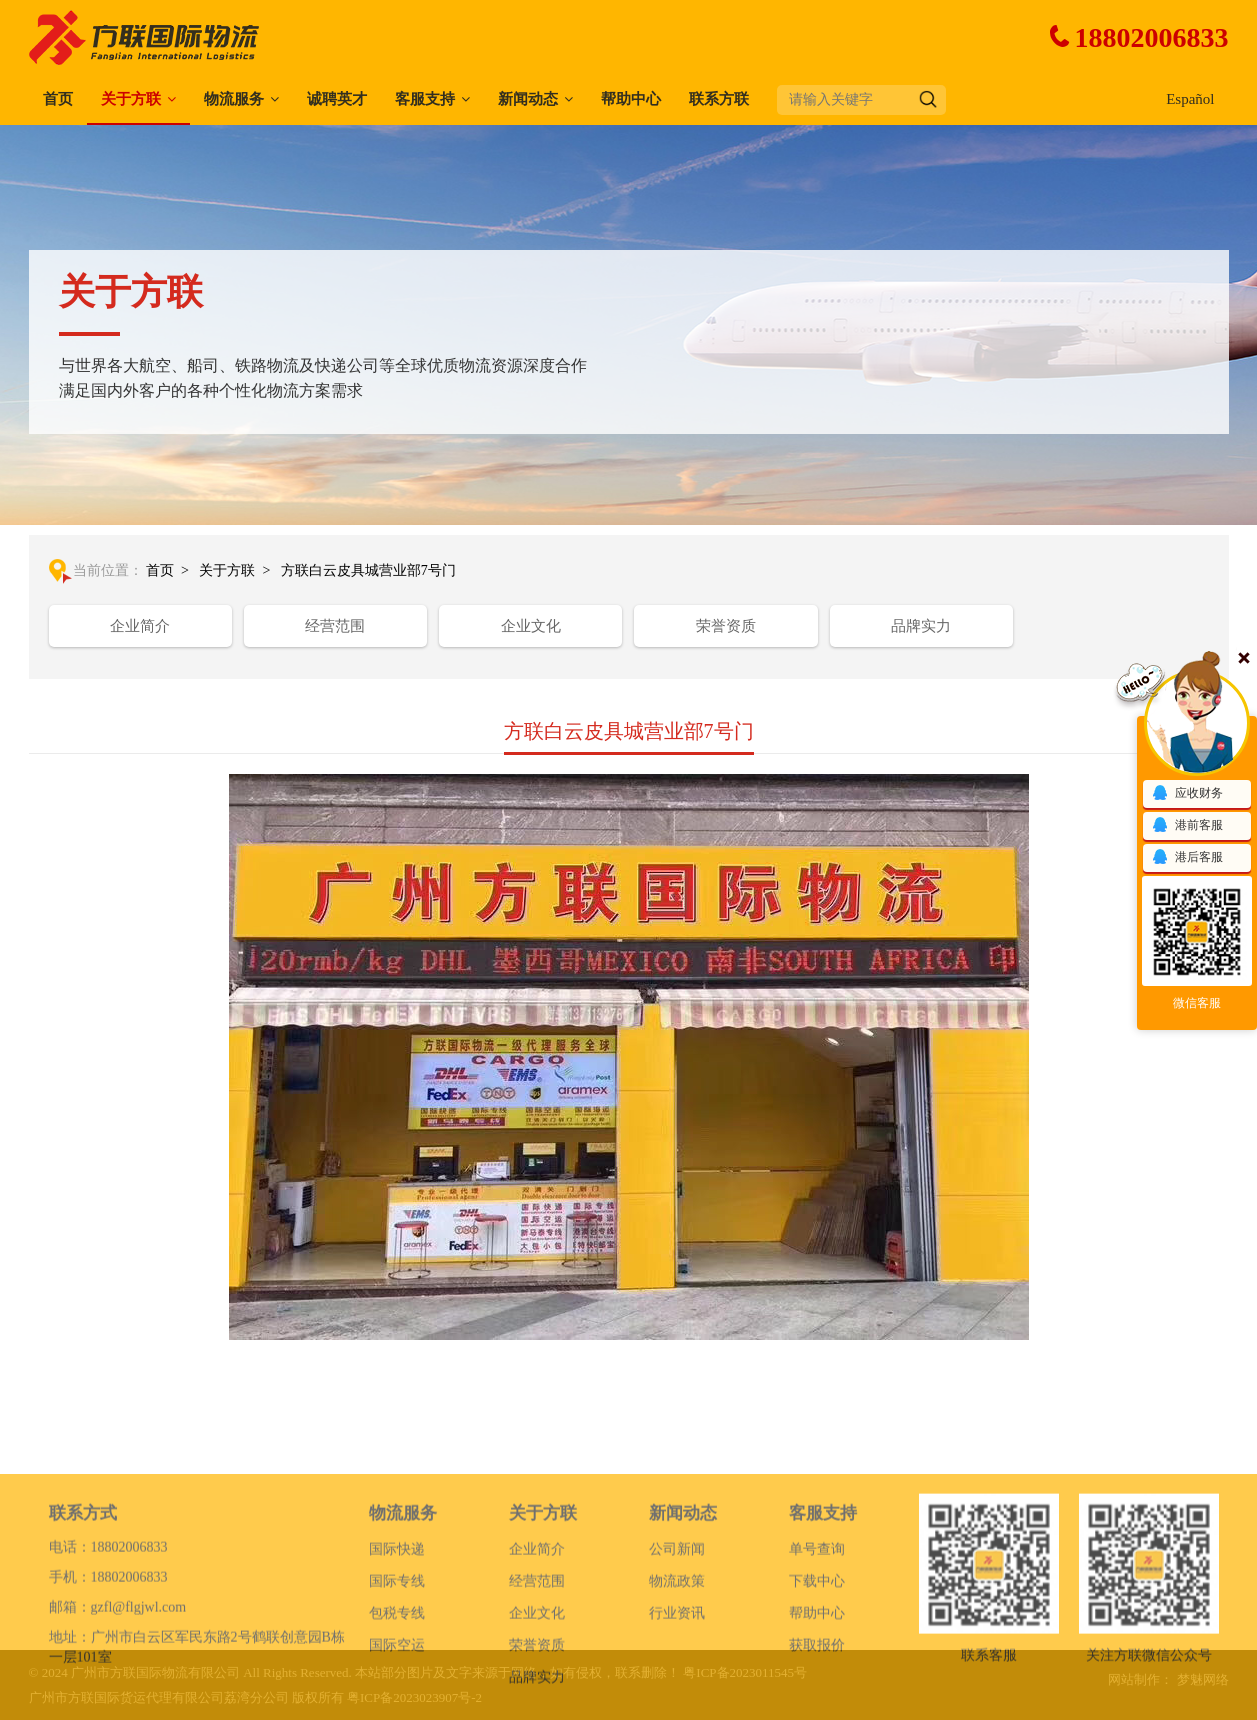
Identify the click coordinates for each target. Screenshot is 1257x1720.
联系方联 (719, 99)
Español (1190, 99)
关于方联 (131, 99)
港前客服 (1187, 826)
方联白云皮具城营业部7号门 (368, 570)
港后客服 (1187, 858)
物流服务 (234, 99)
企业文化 (531, 626)
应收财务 (1187, 794)
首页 (58, 99)
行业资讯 (677, 1661)
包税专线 (397, 1661)
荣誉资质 (726, 626)
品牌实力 (921, 626)
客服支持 (425, 99)
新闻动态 (528, 99)
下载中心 (817, 1629)
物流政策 (677, 1629)
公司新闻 (677, 1597)
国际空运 (397, 1693)
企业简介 (140, 626)
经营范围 (335, 626)
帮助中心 (631, 99)
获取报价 (817, 1693)
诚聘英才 (337, 99)
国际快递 (397, 1597)
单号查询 (817, 1597)
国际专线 (397, 1629)
